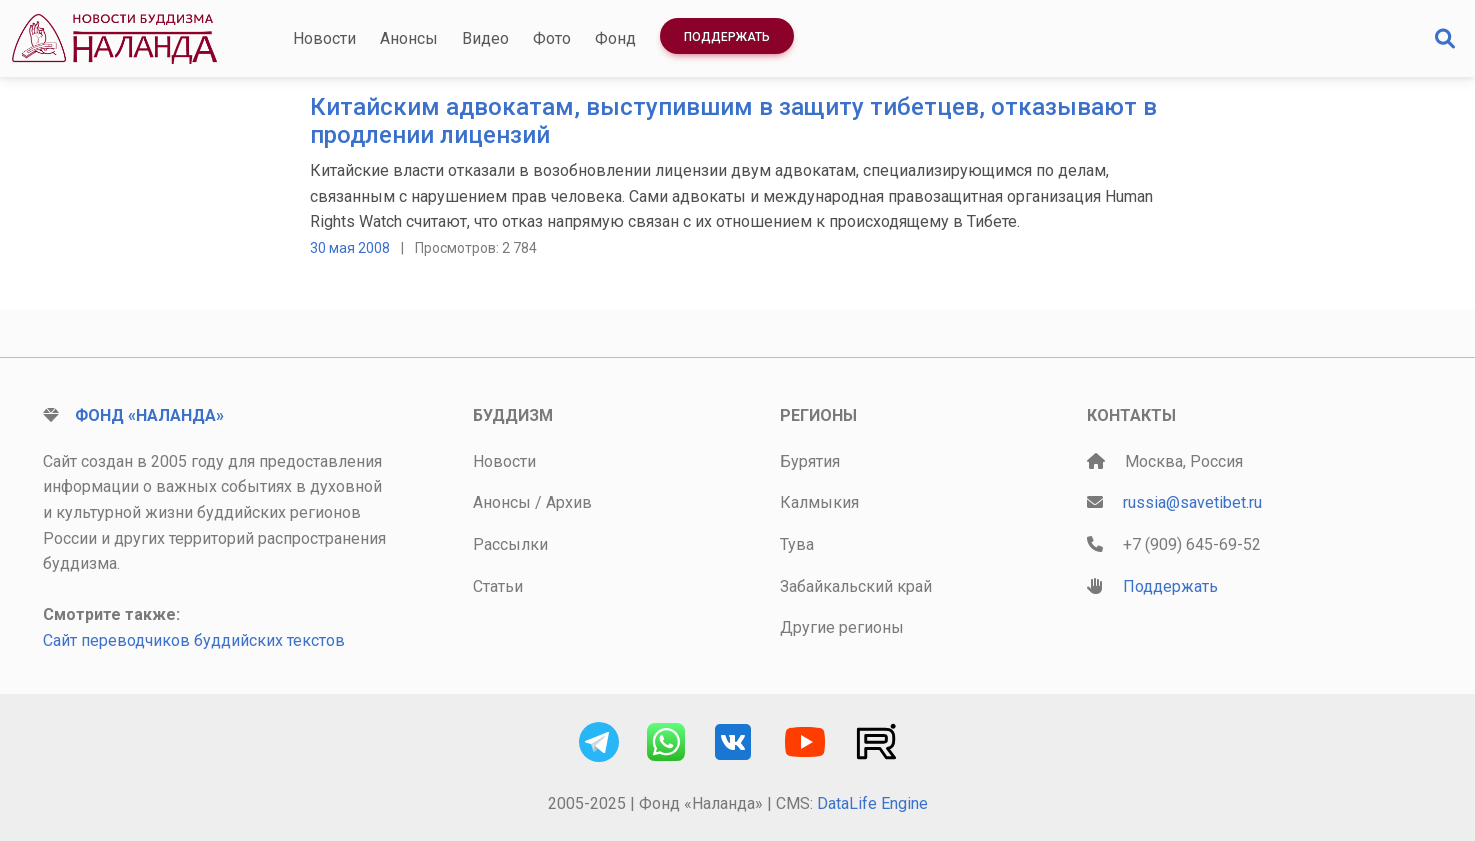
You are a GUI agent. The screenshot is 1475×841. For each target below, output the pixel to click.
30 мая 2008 (350, 248)
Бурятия (810, 461)
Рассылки (510, 544)
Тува (797, 544)
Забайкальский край (856, 586)
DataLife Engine (872, 803)
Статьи (498, 586)
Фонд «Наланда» (149, 415)
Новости (324, 38)
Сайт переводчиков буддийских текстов (194, 640)
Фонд (615, 38)
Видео (485, 38)
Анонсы (409, 38)
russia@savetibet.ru (1192, 502)
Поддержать (727, 37)
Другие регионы (842, 627)
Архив (569, 502)
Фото (552, 38)
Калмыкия (819, 502)
